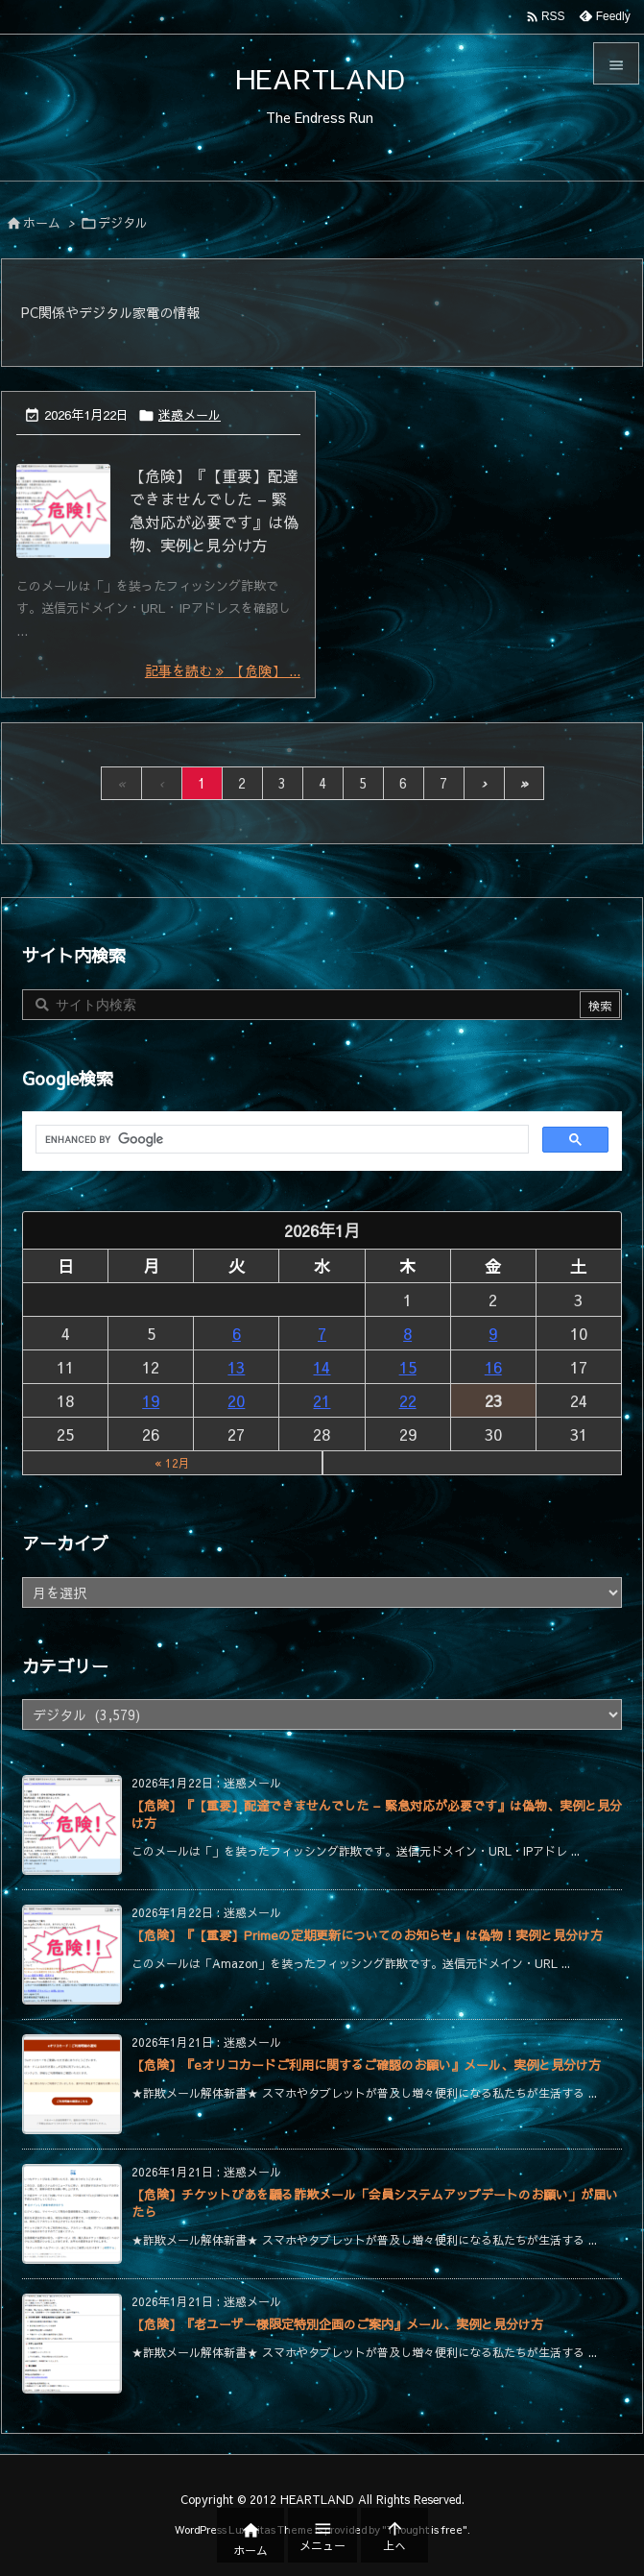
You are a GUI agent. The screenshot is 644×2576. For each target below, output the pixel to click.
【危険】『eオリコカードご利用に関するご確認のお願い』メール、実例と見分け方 (366, 2065)
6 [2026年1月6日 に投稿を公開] (236, 1333)
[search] (280, 1140)
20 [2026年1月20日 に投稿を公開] (236, 1400)
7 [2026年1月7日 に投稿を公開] (322, 1333)
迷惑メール (189, 415)
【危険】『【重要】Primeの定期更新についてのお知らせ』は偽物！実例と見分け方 (367, 1935)
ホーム (41, 222)
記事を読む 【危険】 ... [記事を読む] (222, 670)
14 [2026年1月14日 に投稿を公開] (321, 1366)
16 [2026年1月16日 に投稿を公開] (493, 1366)
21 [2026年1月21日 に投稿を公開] (321, 1400)
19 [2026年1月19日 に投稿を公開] (150, 1400)
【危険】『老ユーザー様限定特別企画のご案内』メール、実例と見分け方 (337, 2324)
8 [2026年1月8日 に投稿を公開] (407, 1333)
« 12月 (172, 1462)
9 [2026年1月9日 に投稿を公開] (493, 1333)
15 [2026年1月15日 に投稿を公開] (408, 1366)
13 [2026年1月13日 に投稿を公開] (236, 1366)
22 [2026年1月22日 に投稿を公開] (408, 1400)
